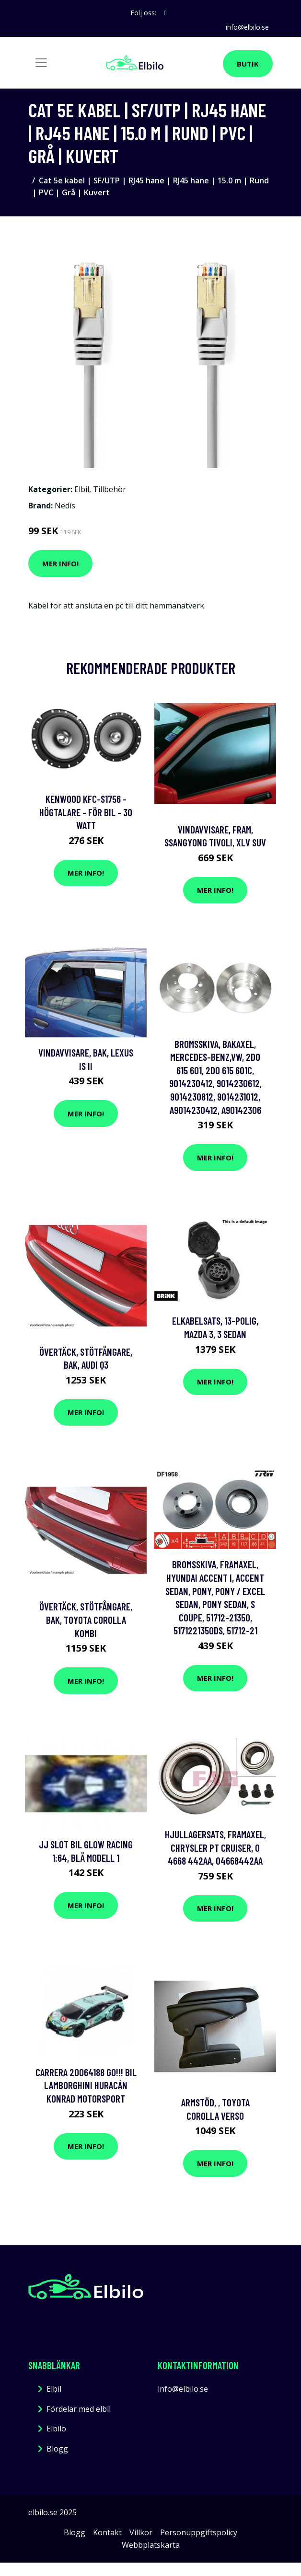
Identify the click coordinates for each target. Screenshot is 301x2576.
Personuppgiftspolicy (198, 2532)
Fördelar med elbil (78, 2409)
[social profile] (165, 13)
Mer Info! (60, 563)
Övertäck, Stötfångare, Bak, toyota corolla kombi (85, 1619)
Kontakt (107, 2532)
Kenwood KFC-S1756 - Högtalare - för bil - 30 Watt (85, 812)
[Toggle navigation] (41, 63)
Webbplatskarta (151, 2545)
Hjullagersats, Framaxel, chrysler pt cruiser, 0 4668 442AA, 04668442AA (215, 1847)
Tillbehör (109, 489)
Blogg (57, 2448)
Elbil (81, 489)
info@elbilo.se (247, 27)
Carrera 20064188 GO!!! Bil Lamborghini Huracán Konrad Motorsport (86, 2085)
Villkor (140, 2532)
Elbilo (56, 2428)
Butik (248, 63)
